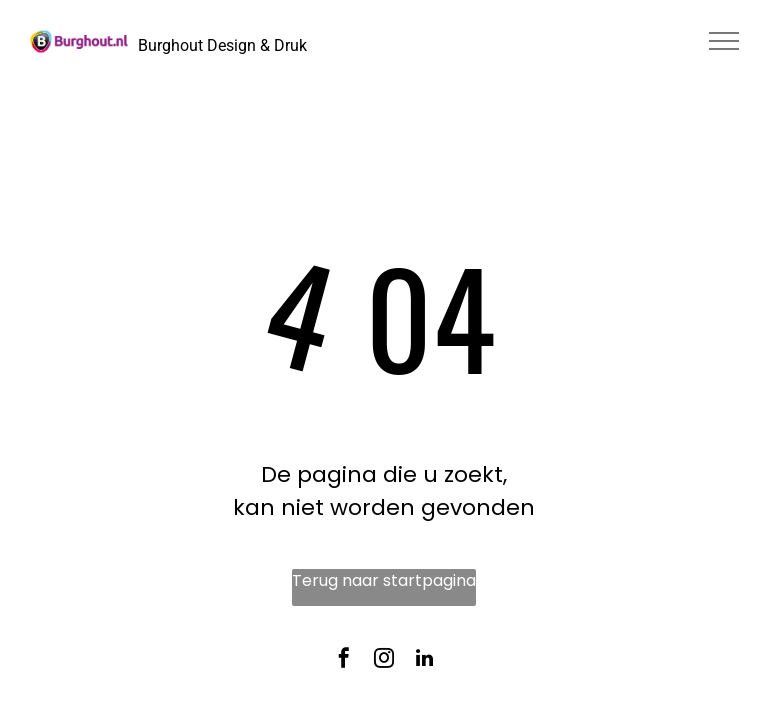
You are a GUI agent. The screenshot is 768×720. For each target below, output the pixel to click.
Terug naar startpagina (384, 580)
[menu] (724, 41)
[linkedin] (424, 661)
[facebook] (344, 661)
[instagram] (384, 661)
